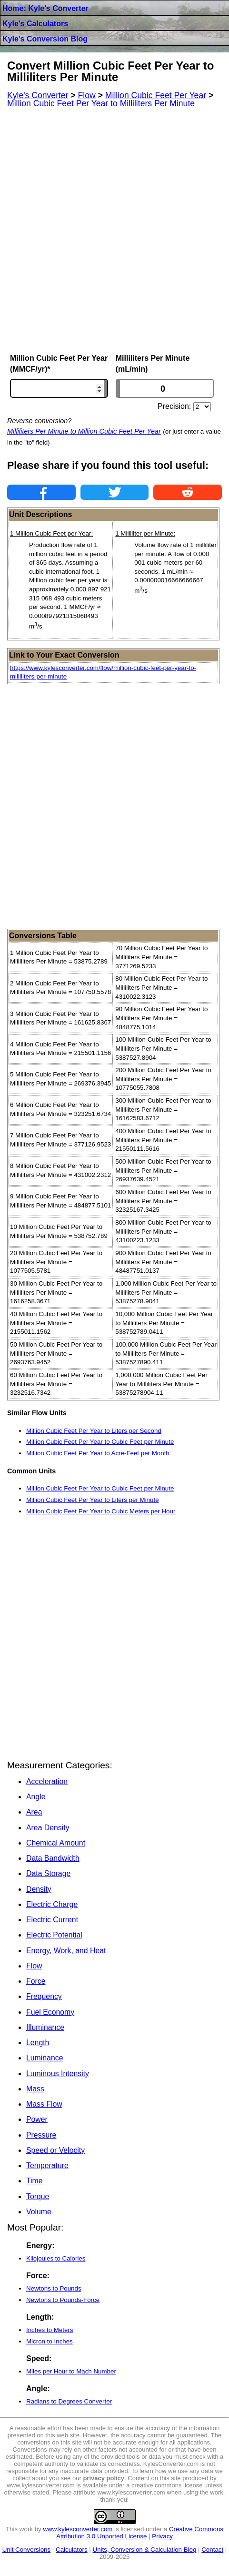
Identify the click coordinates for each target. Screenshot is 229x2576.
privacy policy (103, 2478)
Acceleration (47, 1781)
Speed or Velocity (55, 2150)
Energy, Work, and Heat (66, 1951)
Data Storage (48, 1873)
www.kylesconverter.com (77, 2529)
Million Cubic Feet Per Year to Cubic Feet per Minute (100, 1441)
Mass (35, 2089)
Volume (38, 2212)
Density (38, 1889)
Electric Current (52, 1920)
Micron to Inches (49, 2341)
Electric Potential (54, 1935)
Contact (212, 2549)
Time (34, 2181)
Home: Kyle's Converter (45, 8)
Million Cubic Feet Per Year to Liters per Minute (92, 1499)
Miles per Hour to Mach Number (71, 2371)
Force (35, 1981)
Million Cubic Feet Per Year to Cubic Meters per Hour (100, 1511)
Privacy (162, 2536)
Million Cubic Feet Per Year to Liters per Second (93, 1430)
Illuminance (45, 2027)
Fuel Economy (50, 2012)
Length (37, 2042)
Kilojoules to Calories (55, 2258)
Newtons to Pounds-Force (63, 2299)
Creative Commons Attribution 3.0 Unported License (139, 2532)
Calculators (72, 2549)
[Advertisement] (114, 230)
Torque (37, 2196)
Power (37, 2119)
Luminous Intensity (57, 2073)
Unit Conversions (26, 2549)
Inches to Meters (49, 2329)
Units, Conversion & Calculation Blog (145, 2549)
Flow (34, 1966)
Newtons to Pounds (53, 2288)
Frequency (44, 1996)
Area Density (48, 1828)
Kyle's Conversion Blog (45, 39)
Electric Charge (52, 1904)
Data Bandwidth (53, 1858)
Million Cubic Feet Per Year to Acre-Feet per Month (97, 1453)
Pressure (41, 2135)
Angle (35, 1797)
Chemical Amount (55, 1843)
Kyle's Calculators (35, 24)
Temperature (47, 2165)
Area (34, 1812)
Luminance (44, 2058)
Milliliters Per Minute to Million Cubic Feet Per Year (84, 431)
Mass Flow (44, 2104)
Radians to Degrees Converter (69, 2401)
